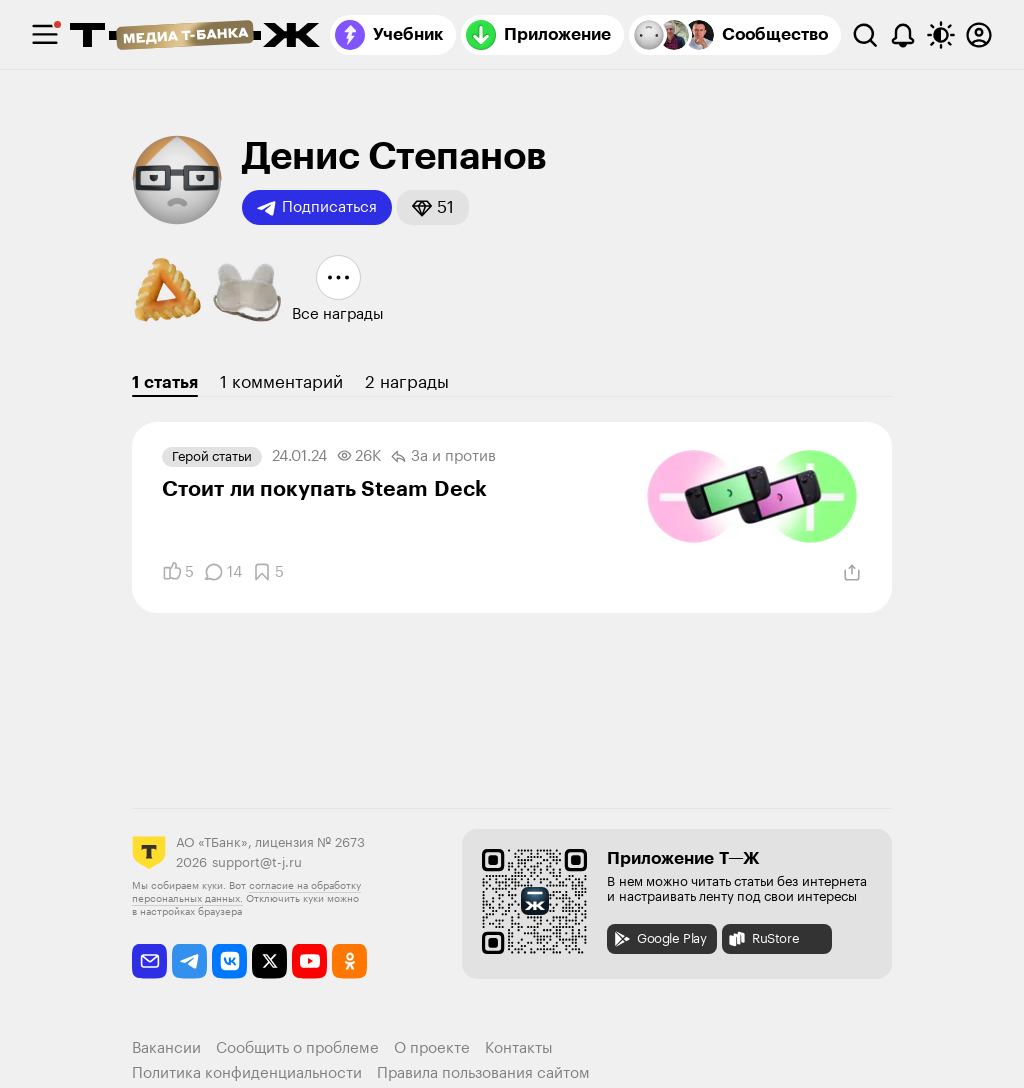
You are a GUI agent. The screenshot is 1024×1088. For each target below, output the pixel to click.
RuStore (763, 939)
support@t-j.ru (257, 862)
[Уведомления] (903, 35)
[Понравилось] (178, 572)
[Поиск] (865, 35)
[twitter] (269, 961)
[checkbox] (45, 35)
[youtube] (309, 961)
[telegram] (189, 961)
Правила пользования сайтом (483, 1073)
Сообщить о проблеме (297, 1048)
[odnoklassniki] (349, 961)
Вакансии (166, 1048)
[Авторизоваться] (979, 35)
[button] (433, 207)
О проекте (432, 1048)
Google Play (659, 939)
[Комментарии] (223, 572)
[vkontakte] (229, 961)
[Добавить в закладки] (268, 572)
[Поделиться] (852, 573)
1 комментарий (281, 382)
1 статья (165, 382)
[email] (149, 961)
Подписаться (317, 208)
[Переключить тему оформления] (941, 35)
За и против (443, 457)
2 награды (407, 382)
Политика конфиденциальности (247, 1073)
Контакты (519, 1048)
